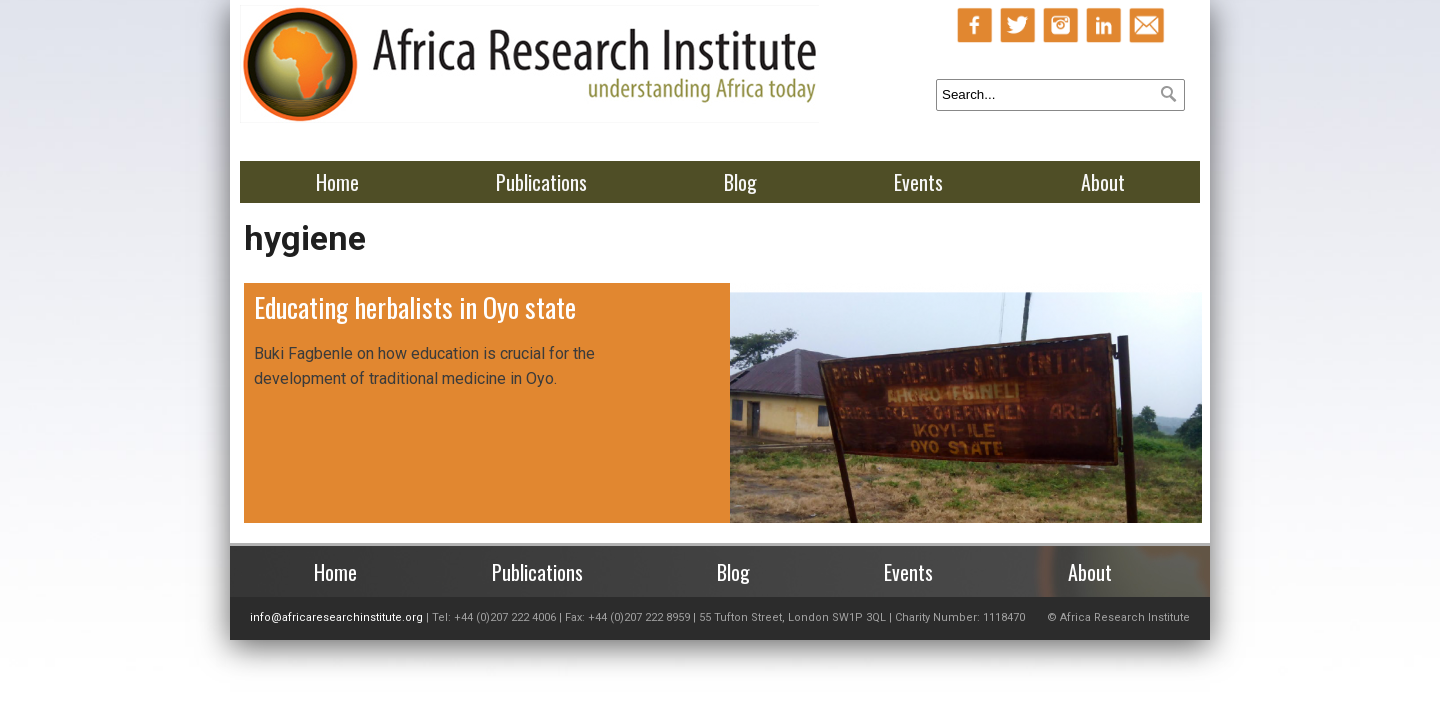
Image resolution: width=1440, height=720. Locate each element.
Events (918, 182)
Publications (541, 182)
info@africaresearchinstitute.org (336, 617)
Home (337, 182)
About (1103, 182)
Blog (740, 182)
